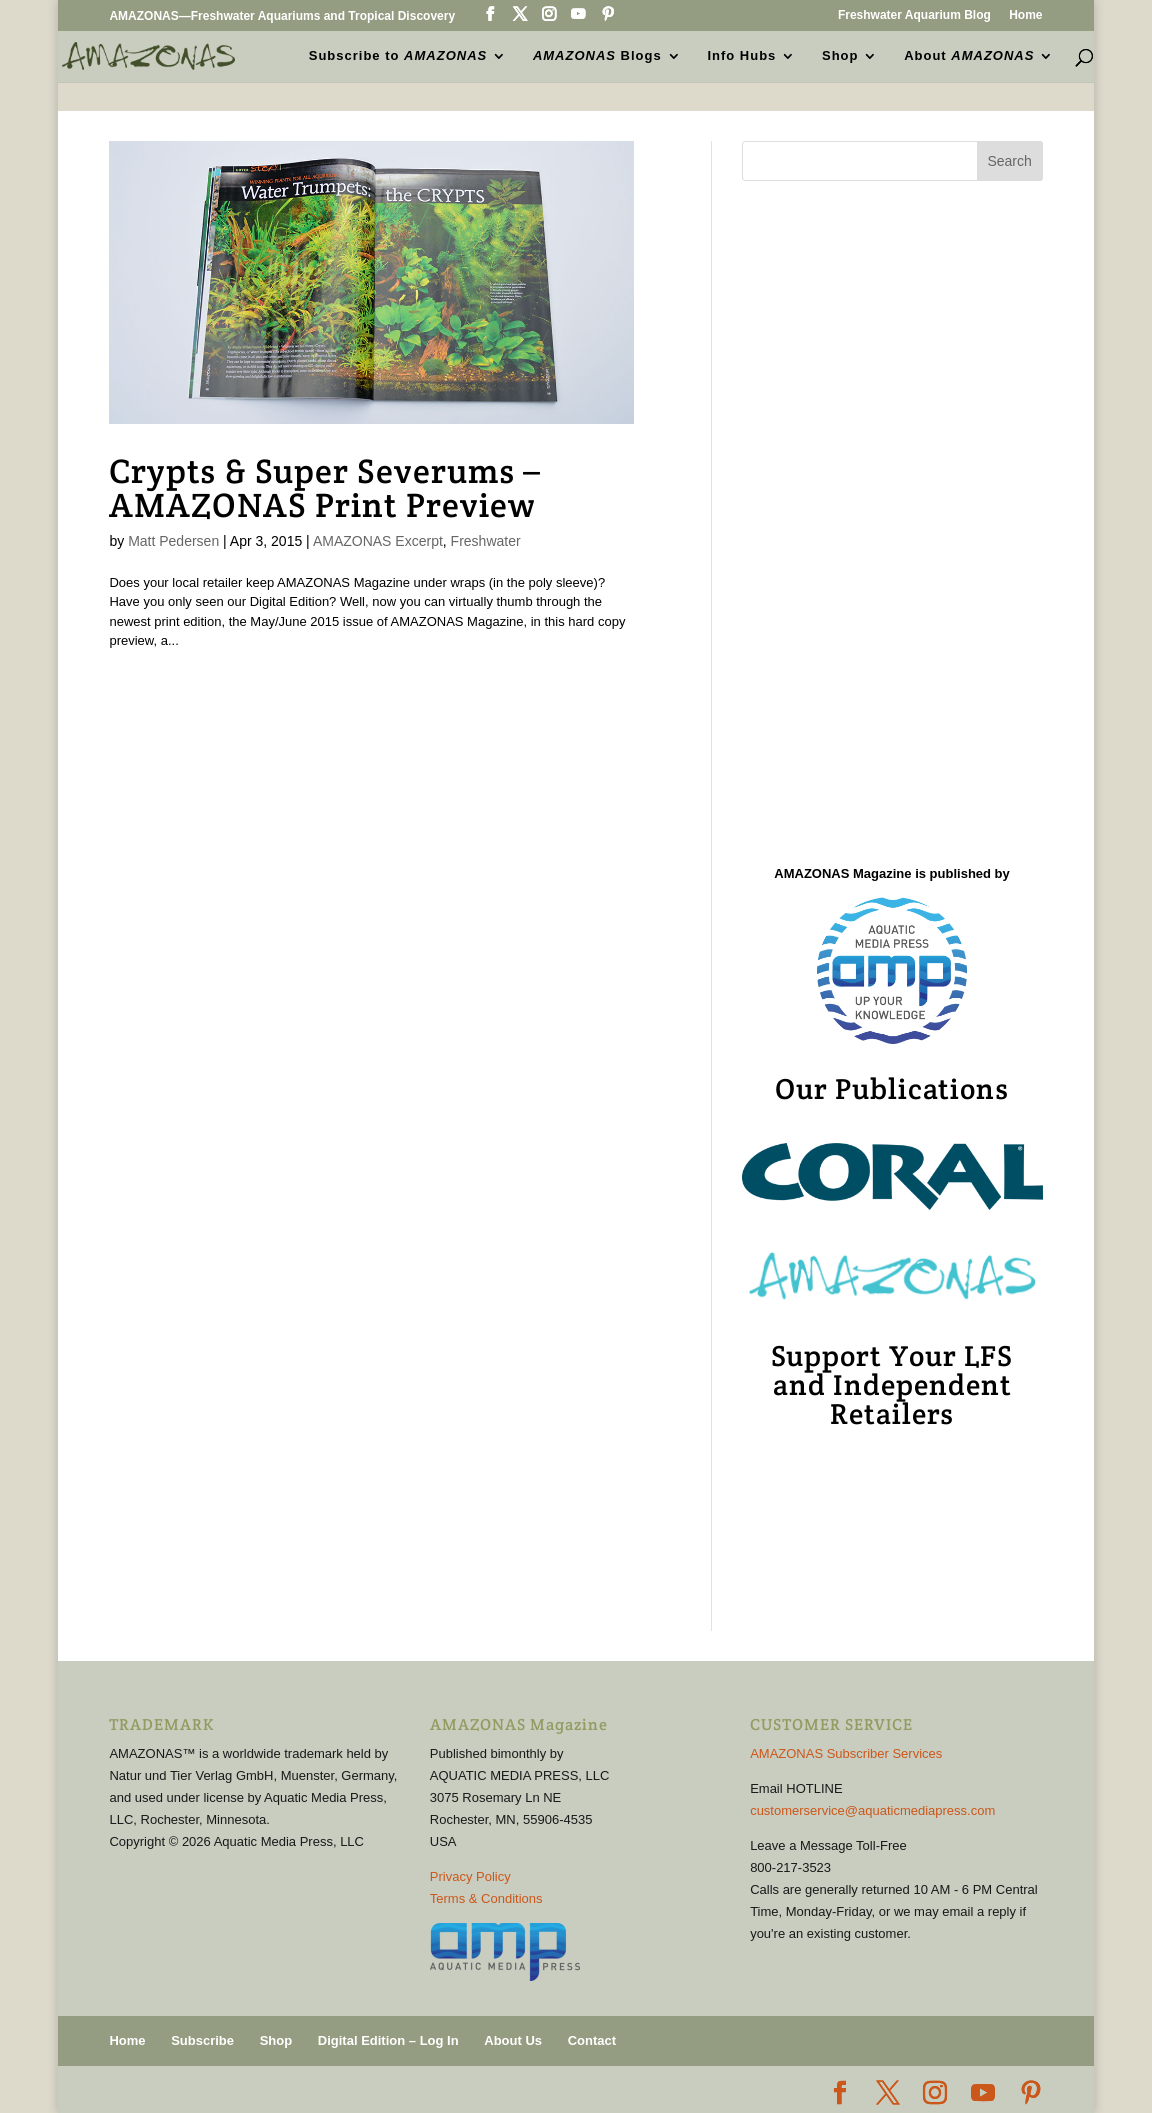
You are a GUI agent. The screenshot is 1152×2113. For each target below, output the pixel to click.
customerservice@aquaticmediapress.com (872, 1810)
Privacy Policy (470, 1876)
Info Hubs (741, 56)
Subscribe (202, 2040)
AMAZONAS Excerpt (378, 541)
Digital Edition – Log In (388, 2040)
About (969, 56)
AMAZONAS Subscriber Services (846, 1753)
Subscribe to (398, 56)
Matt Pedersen (173, 541)
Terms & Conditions (486, 1898)
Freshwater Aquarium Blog (914, 15)
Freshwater (486, 541)
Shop (840, 56)
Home (1025, 15)
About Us (513, 2040)
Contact (592, 2040)
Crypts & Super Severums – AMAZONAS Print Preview (325, 488)
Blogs (597, 56)
